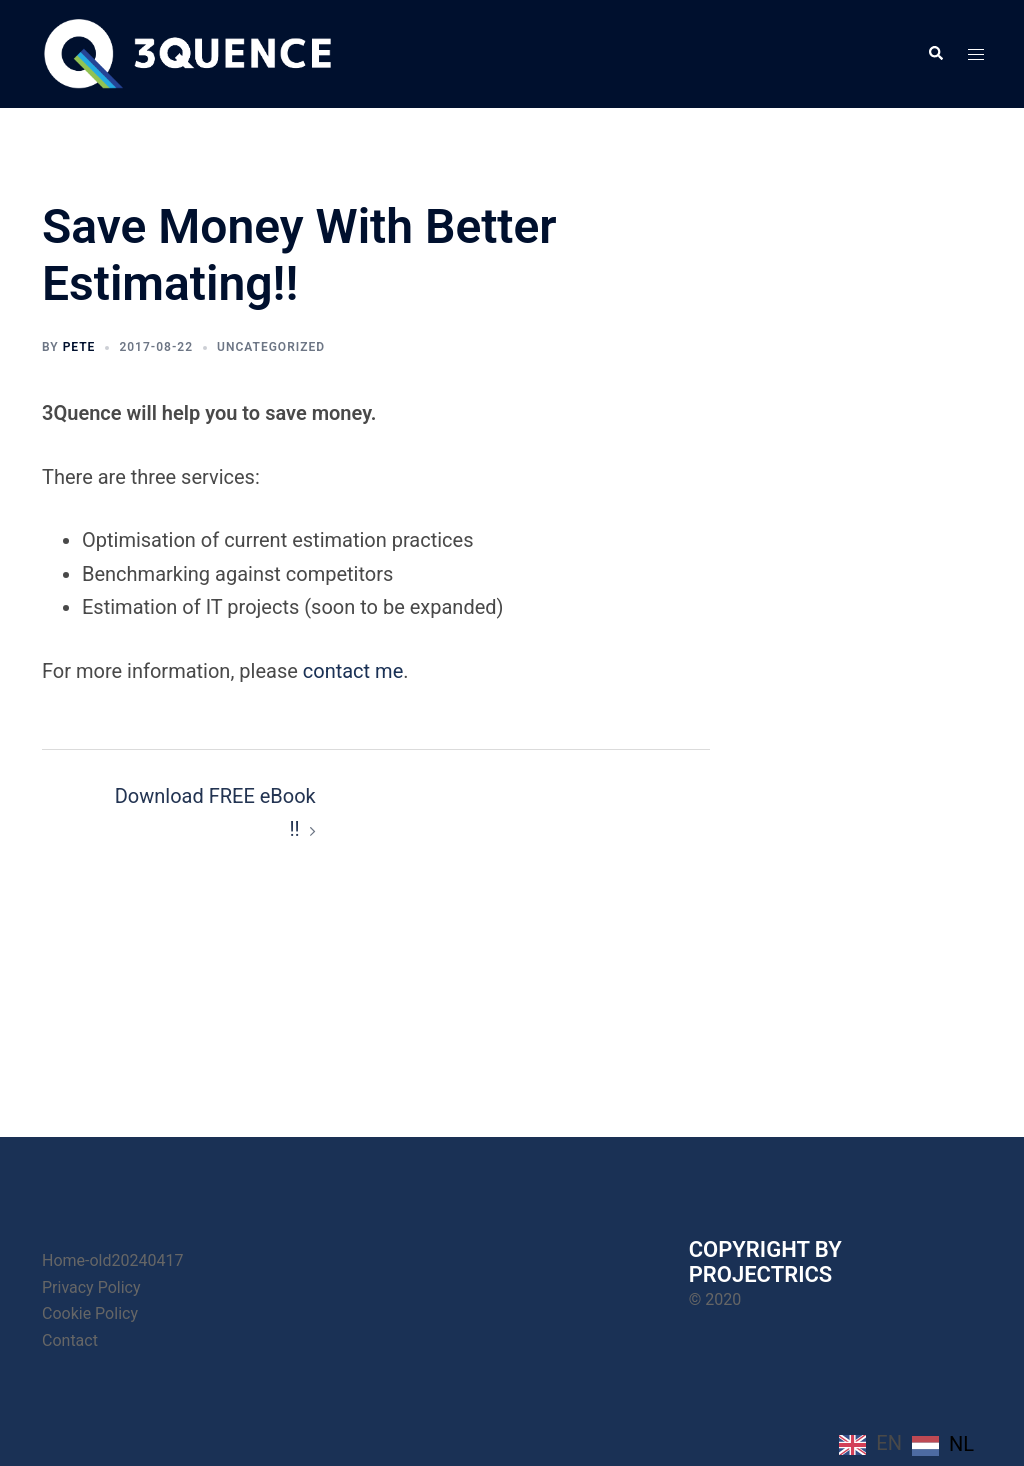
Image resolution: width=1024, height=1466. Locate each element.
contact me (353, 671)
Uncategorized (271, 347)
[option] (943, 1445)
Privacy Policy (91, 1287)
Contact (70, 1340)
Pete (79, 347)
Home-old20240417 (112, 1260)
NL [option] (961, 1444)
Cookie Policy (90, 1313)
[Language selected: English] (911, 1443)
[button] (935, 54)
